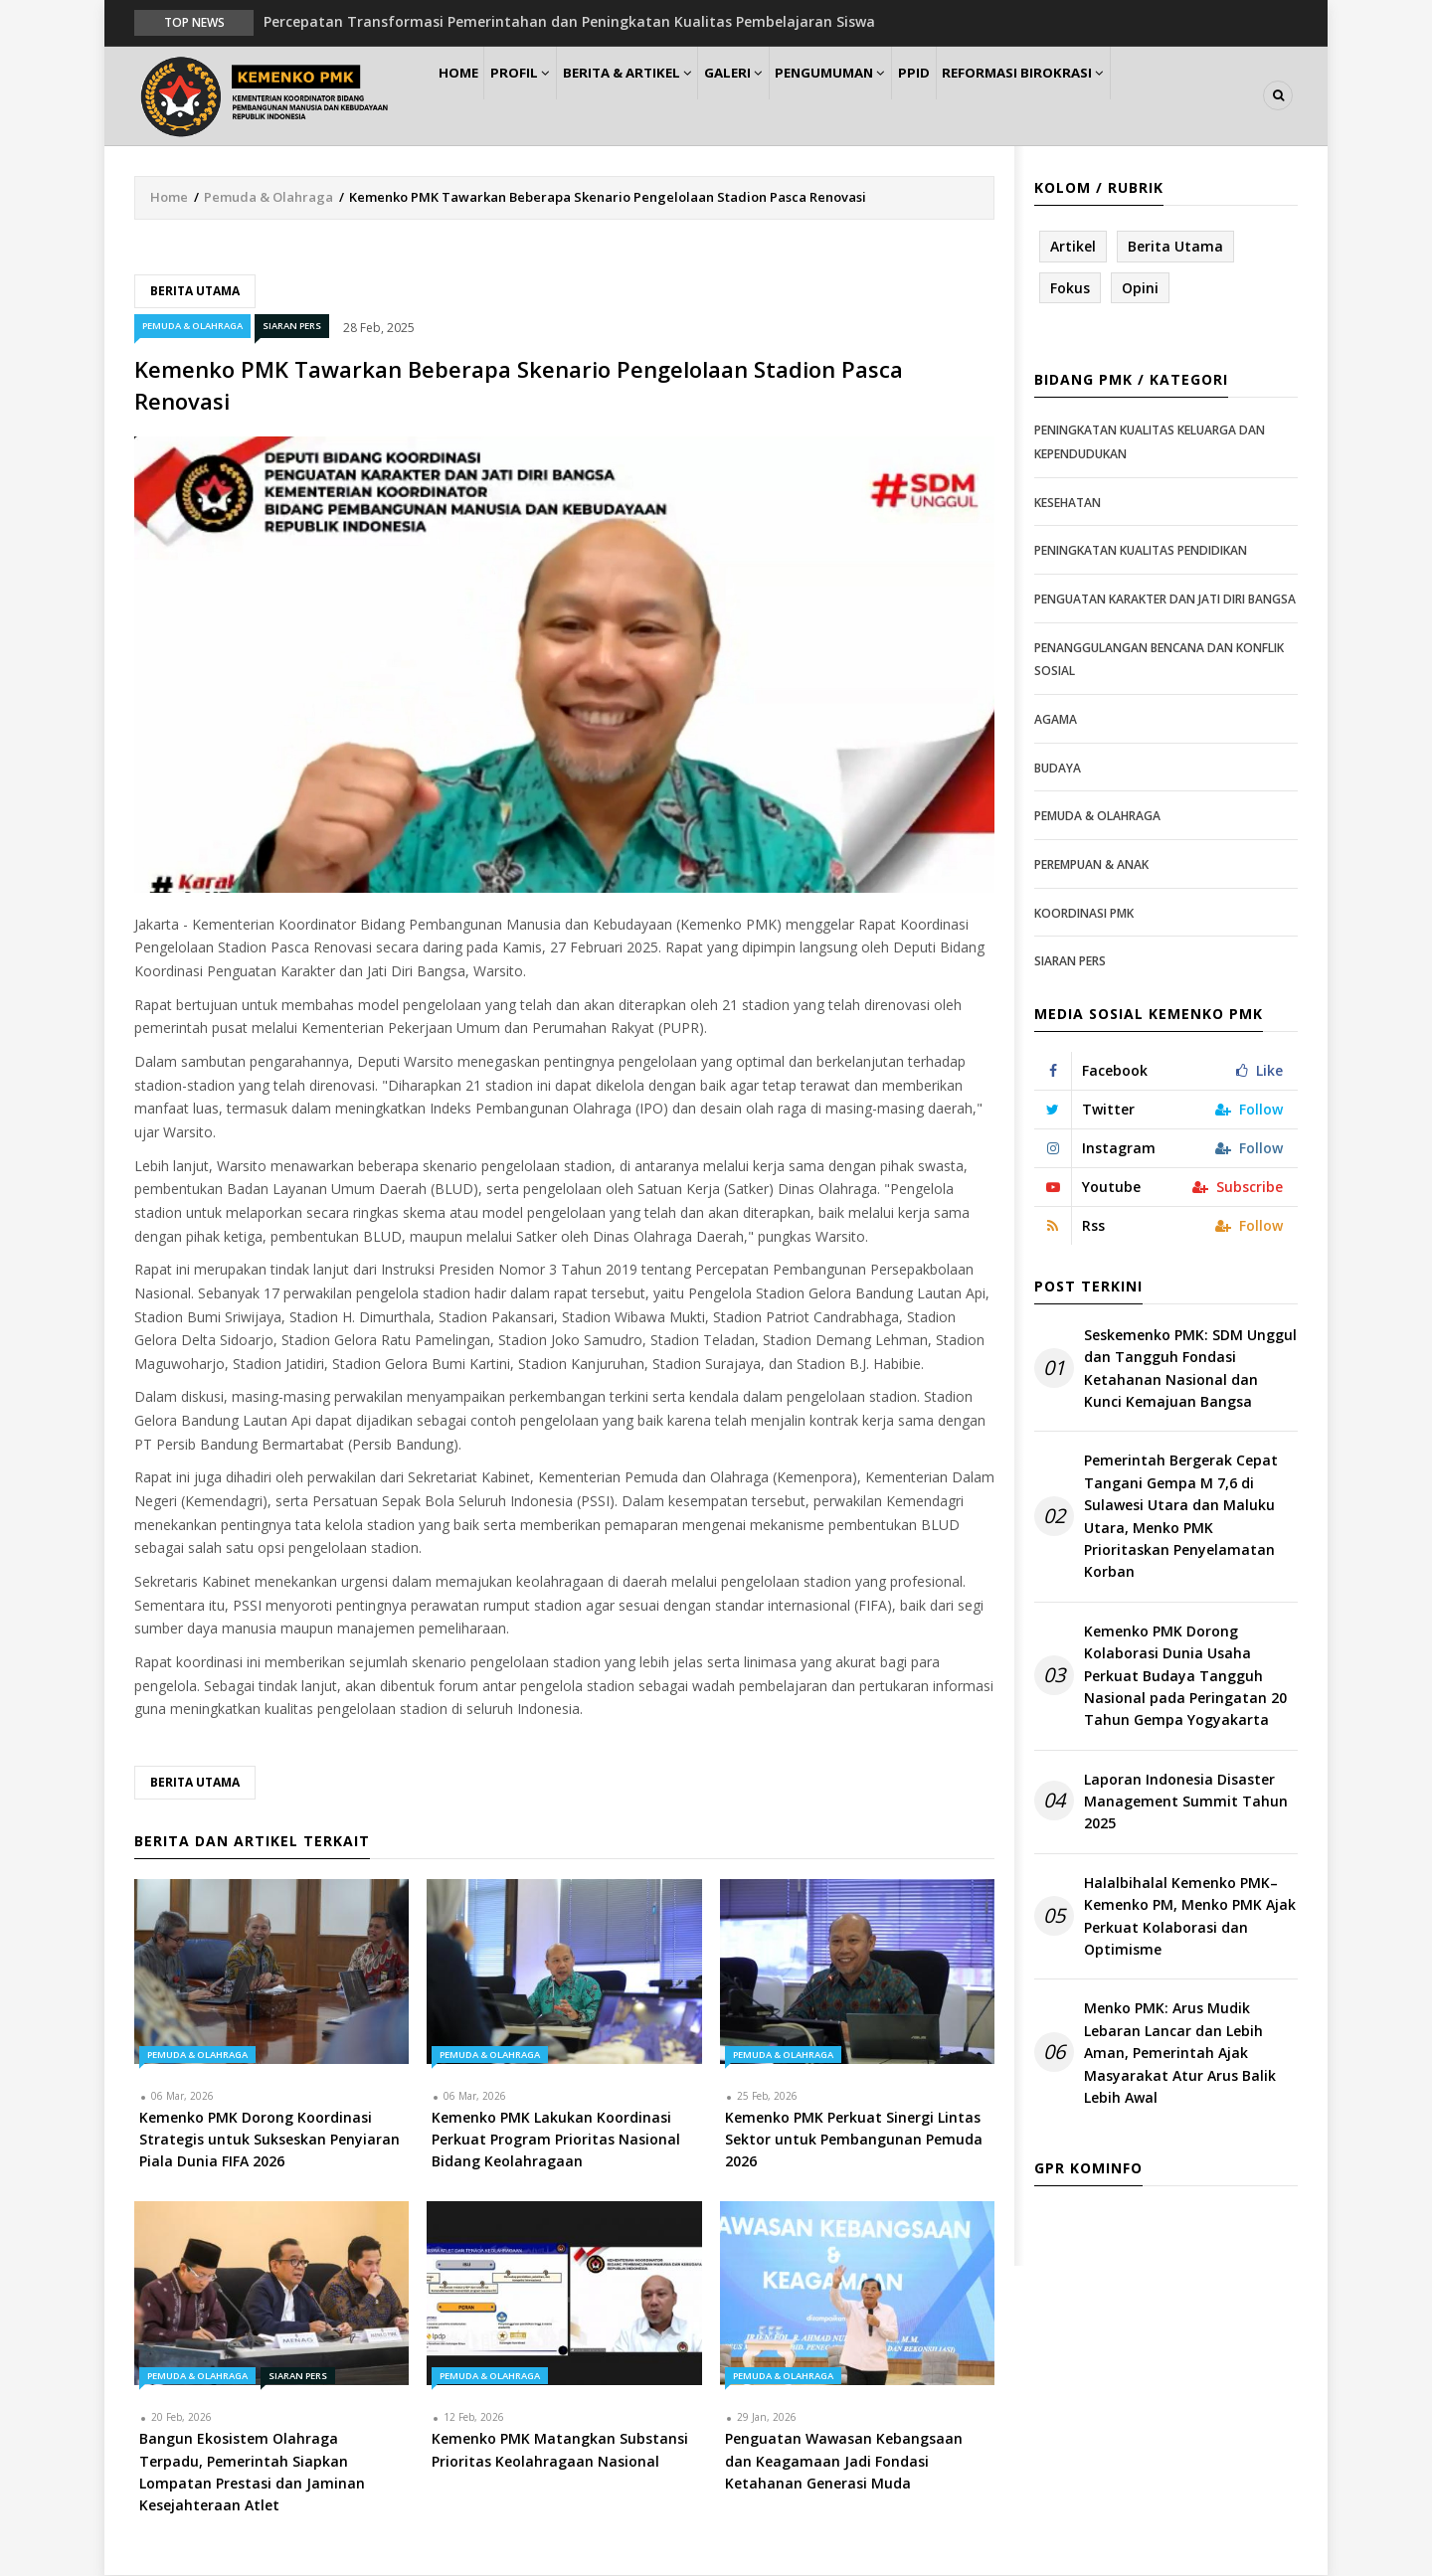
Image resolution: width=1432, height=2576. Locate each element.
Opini (1140, 288)
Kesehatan (1067, 503)
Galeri (778, 95)
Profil (542, 95)
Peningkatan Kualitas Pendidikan (1140, 552)
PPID (983, 95)
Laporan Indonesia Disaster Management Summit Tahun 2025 (1186, 1802)
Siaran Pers (292, 327)
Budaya (1057, 769)
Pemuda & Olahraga (268, 198)
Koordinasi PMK (1084, 914)
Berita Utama (195, 291)
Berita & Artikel (660, 95)
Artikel (1073, 247)
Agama (1055, 720)
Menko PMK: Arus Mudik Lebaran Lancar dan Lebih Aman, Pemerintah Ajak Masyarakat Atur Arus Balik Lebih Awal (1180, 2054)
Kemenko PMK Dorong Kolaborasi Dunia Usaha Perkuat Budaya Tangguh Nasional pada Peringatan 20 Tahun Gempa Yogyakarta (1185, 1677)
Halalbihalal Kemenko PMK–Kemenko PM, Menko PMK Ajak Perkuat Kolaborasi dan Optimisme (1190, 1917)
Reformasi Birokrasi (1102, 95)
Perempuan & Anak (1091, 865)
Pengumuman (886, 95)
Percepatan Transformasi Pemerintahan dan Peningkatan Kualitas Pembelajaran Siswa (569, 21)
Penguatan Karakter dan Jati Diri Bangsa (1165, 600)
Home (466, 95)
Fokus (1070, 288)
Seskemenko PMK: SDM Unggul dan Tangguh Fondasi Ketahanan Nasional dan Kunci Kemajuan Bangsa (1190, 1369)
